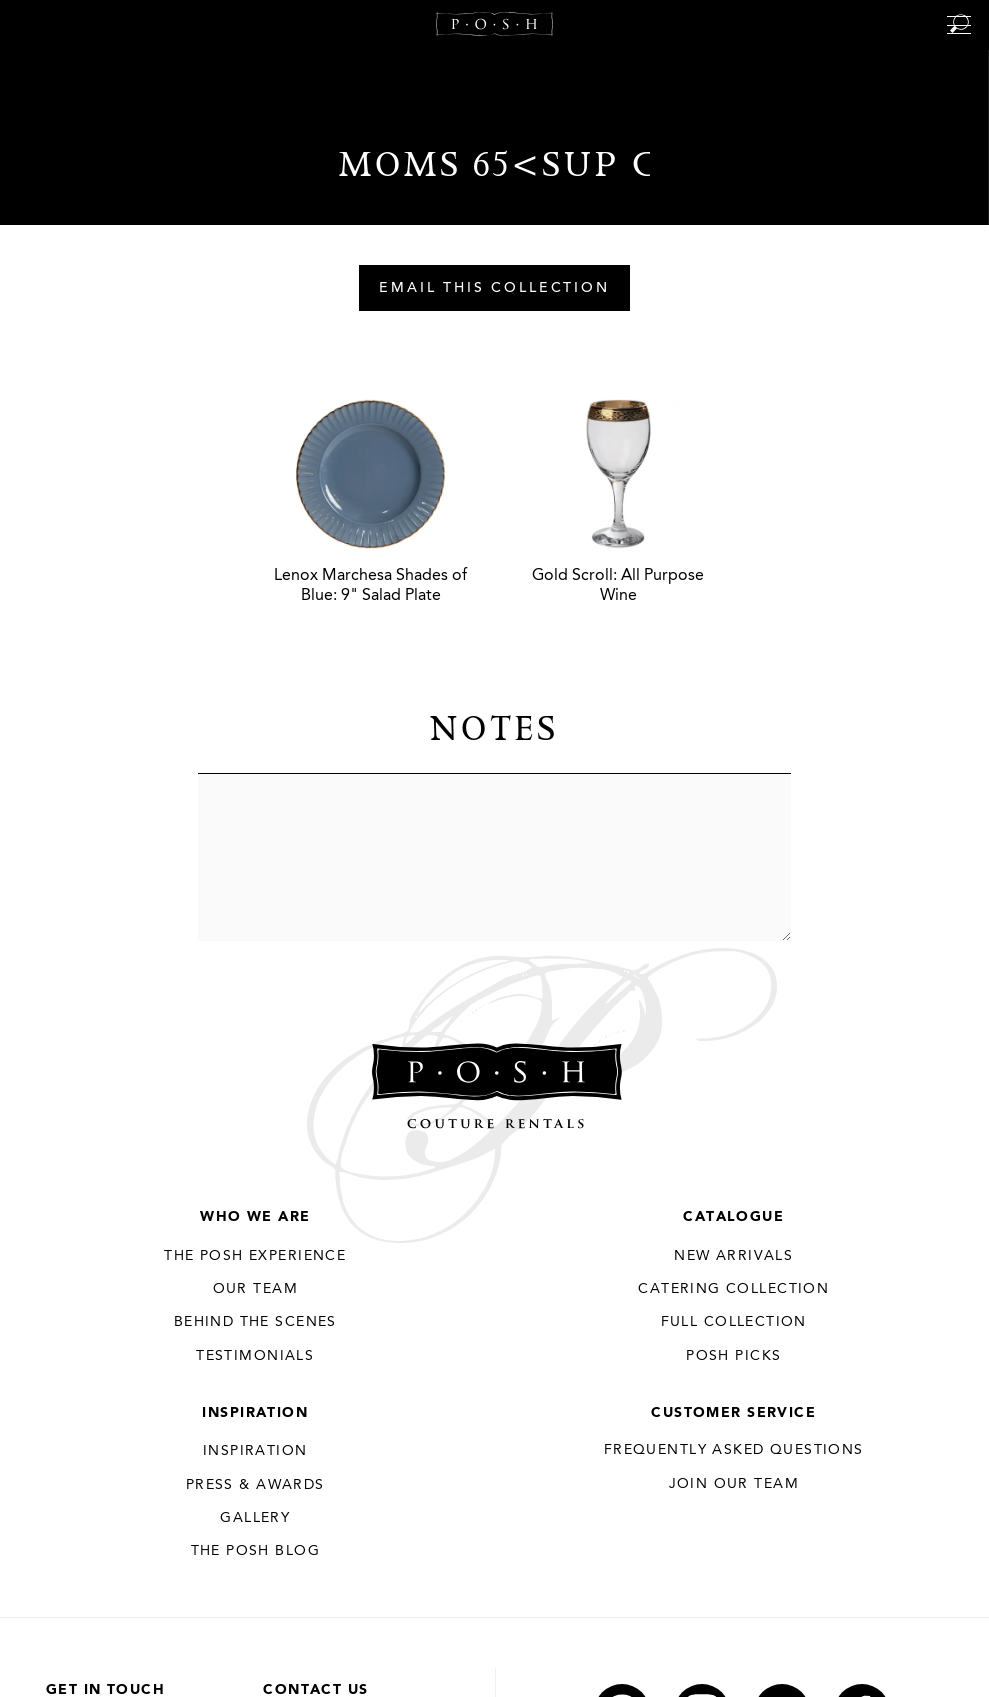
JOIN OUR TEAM (734, 1484)
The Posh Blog (255, 1551)
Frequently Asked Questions (734, 1450)
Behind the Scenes (255, 1322)
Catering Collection (733, 1289)
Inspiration (255, 1413)
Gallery (255, 1518)
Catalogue (733, 1217)
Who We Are (255, 1217)
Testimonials (255, 1356)
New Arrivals (733, 1256)
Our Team (255, 1289)
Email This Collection (494, 289)
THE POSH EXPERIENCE (255, 1256)
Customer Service (733, 1413)
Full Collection (734, 1322)
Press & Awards (255, 1485)
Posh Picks (733, 1356)
